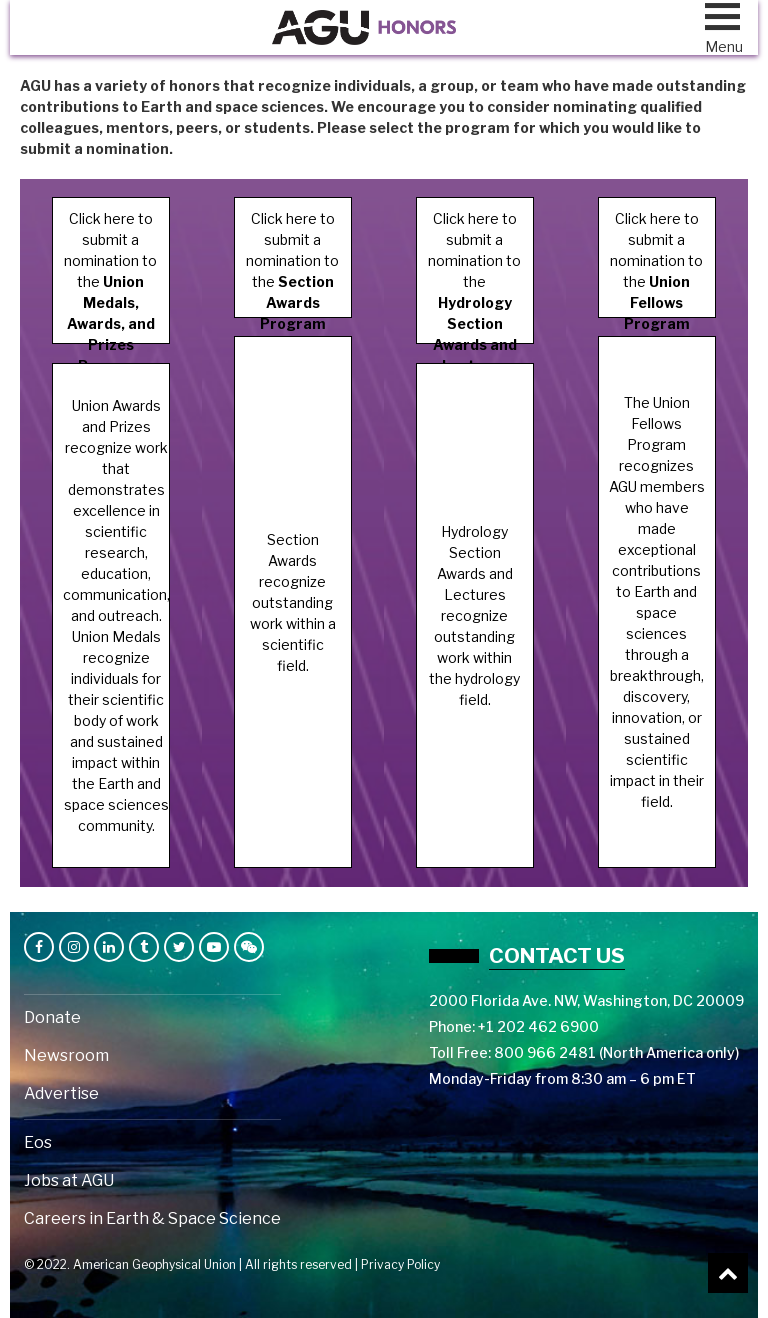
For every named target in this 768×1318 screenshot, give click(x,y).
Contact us (557, 955)
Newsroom (66, 1055)
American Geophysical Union (154, 1264)
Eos (38, 1142)
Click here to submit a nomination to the (110, 277)
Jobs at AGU (69, 1180)
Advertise (61, 1093)
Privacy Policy (400, 1264)
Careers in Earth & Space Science (152, 1218)
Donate (52, 1017)
